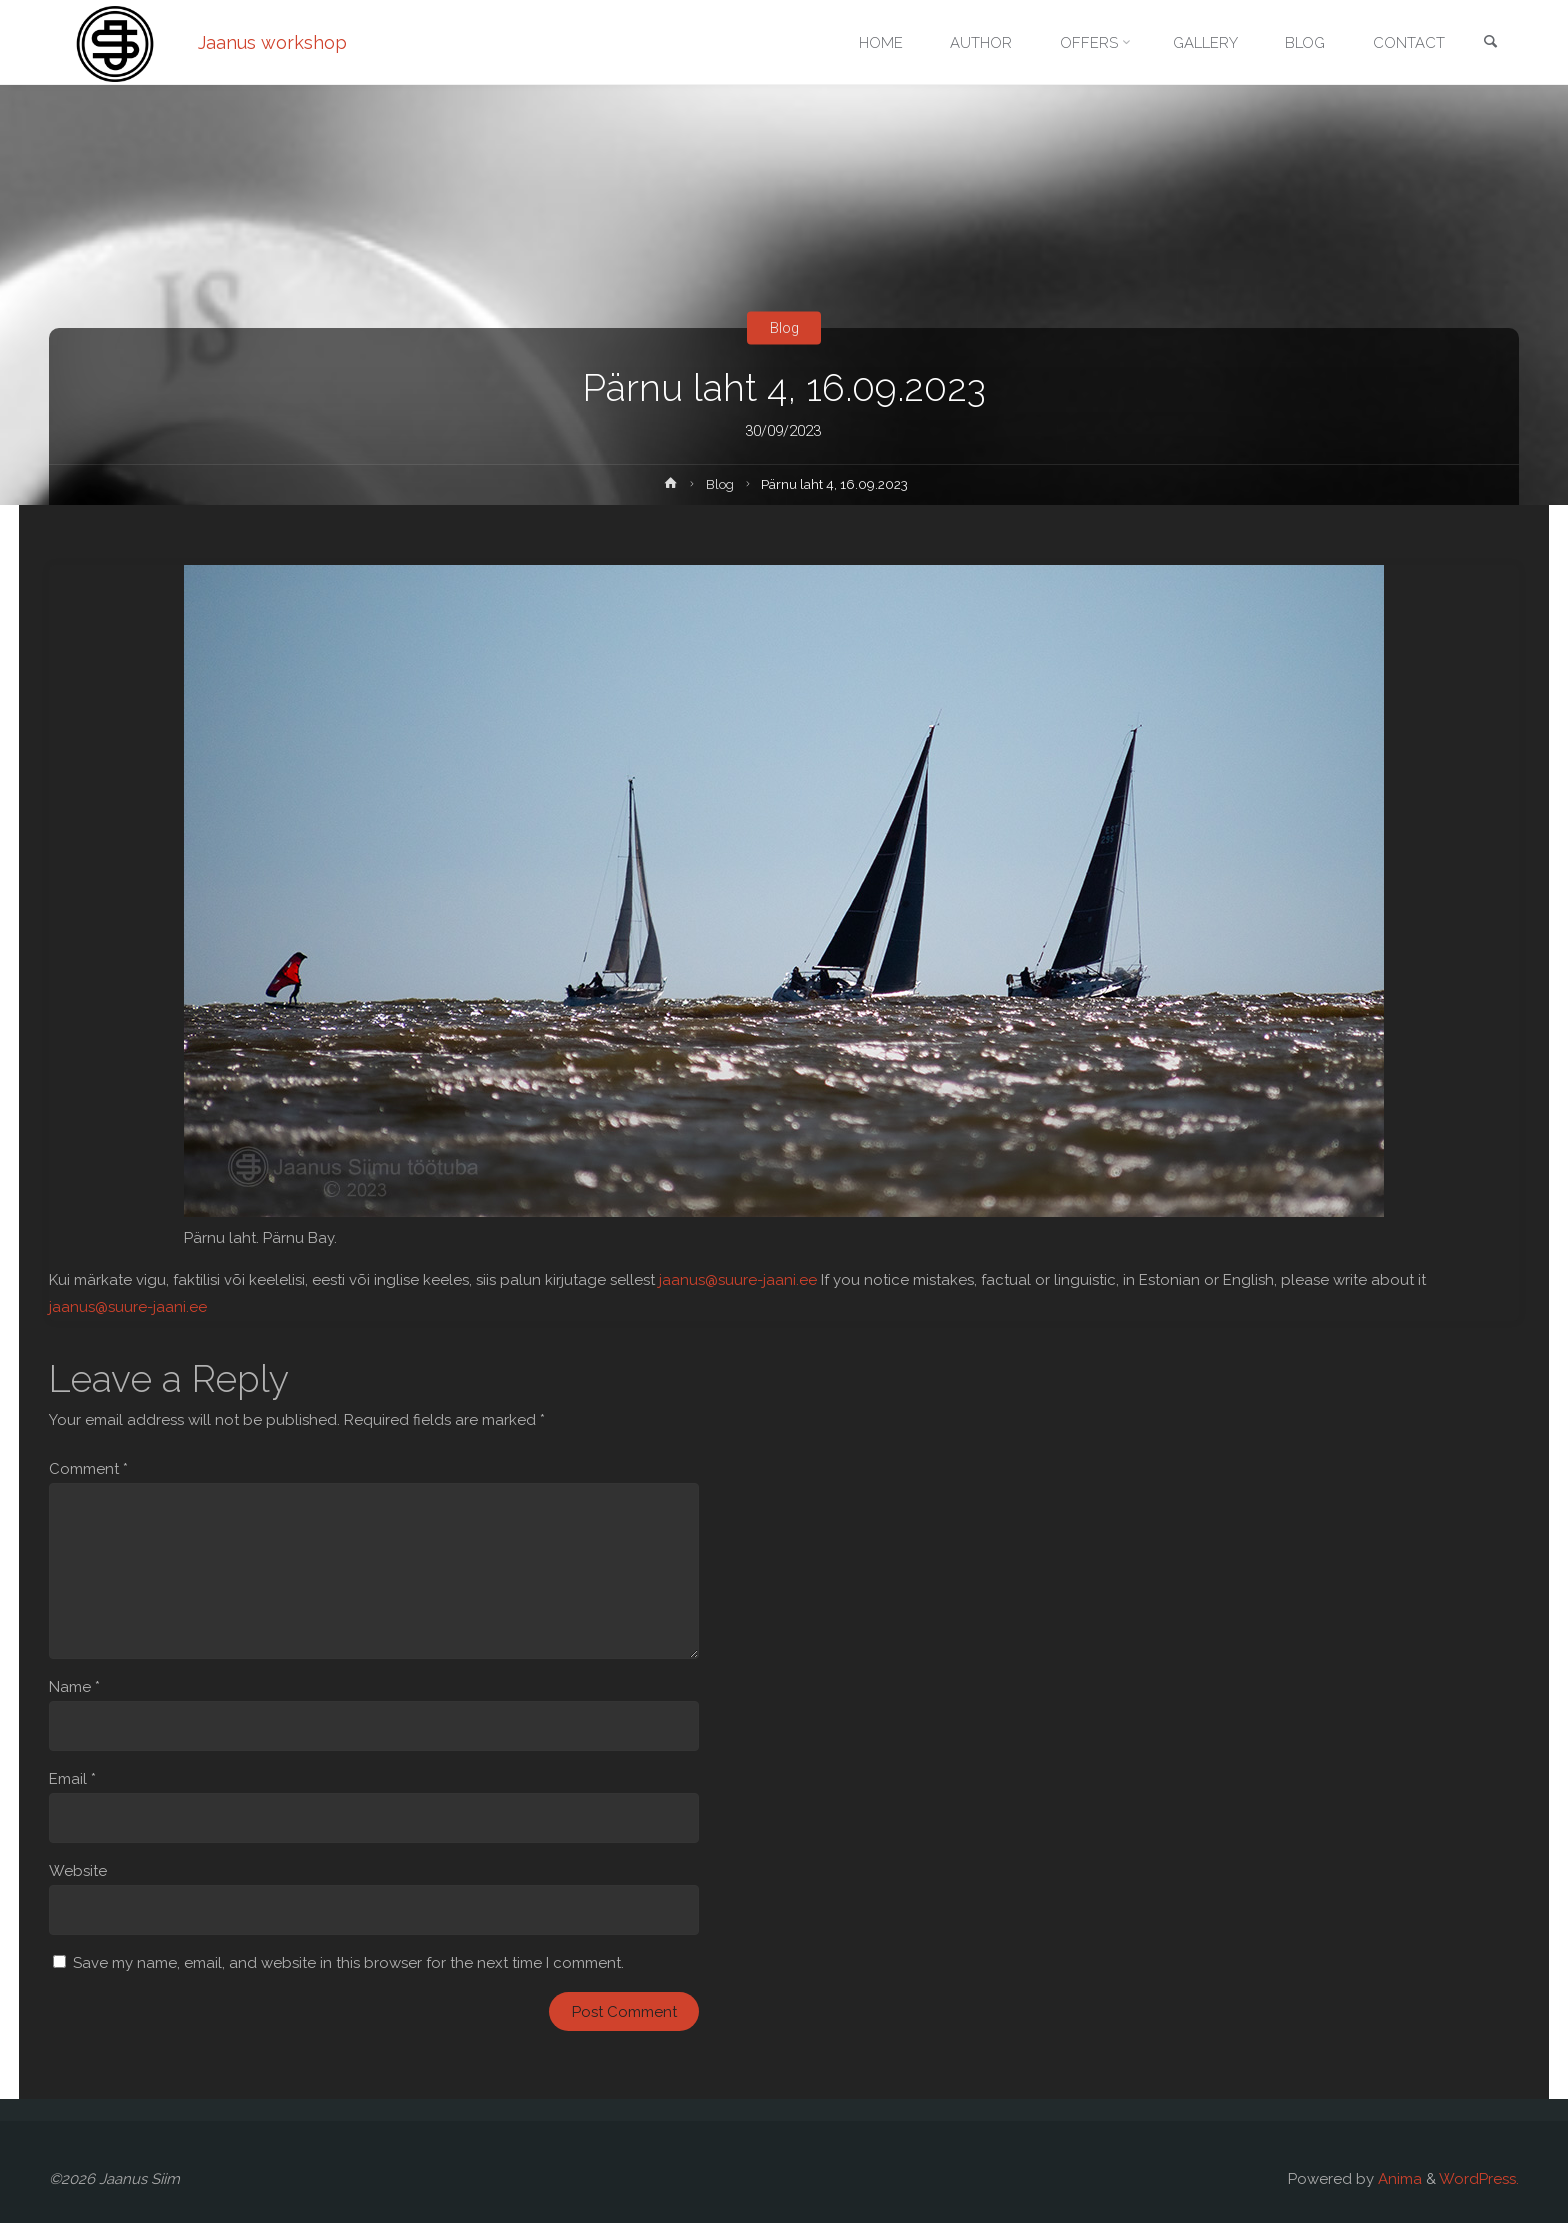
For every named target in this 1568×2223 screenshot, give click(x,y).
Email (72, 1779)
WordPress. (1479, 2179)
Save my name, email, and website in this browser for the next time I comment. (348, 1963)
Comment (88, 1469)
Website (78, 1871)
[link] (1490, 43)
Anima (1398, 2179)
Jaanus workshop (272, 42)
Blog (784, 328)
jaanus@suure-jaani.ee (738, 1280)
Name (74, 1687)
